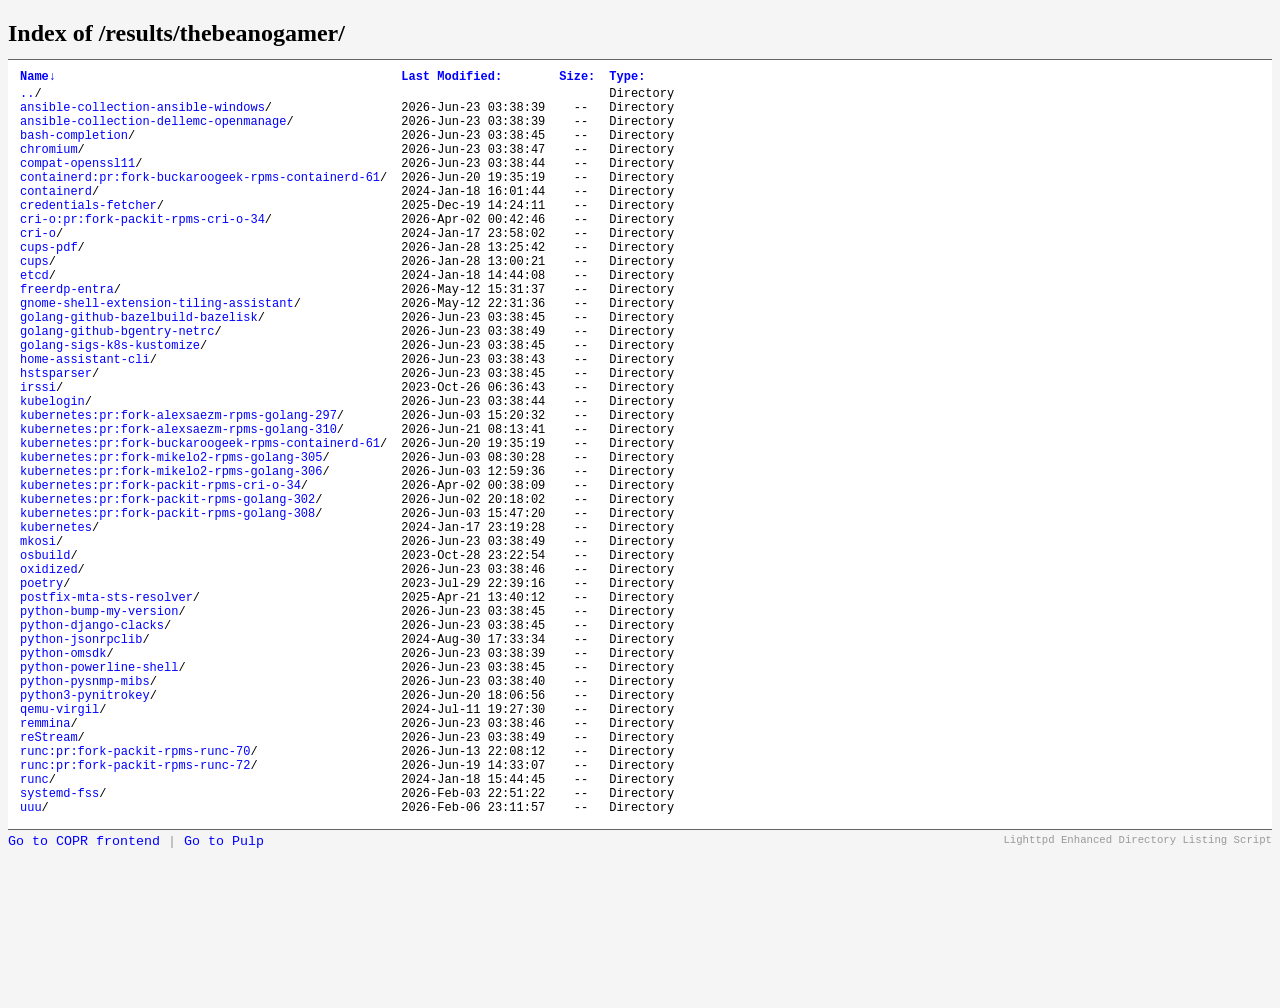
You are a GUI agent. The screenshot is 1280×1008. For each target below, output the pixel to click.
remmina (45, 863)
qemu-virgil (59, 846)
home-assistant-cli (85, 421)
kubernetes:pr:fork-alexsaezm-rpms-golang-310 (178, 506)
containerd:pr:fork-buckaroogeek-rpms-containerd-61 (200, 200)
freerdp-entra (67, 336)
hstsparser (56, 438)
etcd (34, 319)
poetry (41, 693)
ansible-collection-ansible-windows (142, 115)
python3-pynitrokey (85, 829)
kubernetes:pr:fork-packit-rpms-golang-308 (167, 608)
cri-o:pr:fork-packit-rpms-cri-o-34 (142, 251)
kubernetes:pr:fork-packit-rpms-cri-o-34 (160, 574)
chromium (49, 166)
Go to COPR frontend (84, 1000)
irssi (38, 455)
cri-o (38, 268)
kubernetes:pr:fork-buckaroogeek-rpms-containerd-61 (200, 523)
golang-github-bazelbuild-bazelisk (139, 370)
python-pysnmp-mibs (85, 812)
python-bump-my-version (99, 727)
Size (577, 78)
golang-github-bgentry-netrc (117, 387)
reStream (49, 880)
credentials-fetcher (88, 234)
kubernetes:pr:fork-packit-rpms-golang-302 (167, 591)
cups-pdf (49, 285)
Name (38, 78)
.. (27, 98)
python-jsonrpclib (81, 761)
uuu (31, 965)
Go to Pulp (224, 1000)
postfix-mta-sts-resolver (106, 710)
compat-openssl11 (77, 183)
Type (627, 78)
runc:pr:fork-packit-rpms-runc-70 (135, 897)
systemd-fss (59, 948)
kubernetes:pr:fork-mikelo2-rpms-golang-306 (171, 557)
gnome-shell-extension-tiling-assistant (157, 353)
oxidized (49, 676)
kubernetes (56, 625)
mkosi (38, 642)
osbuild (45, 659)
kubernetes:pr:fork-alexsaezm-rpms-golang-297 (178, 489)
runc (34, 931)
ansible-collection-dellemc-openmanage (153, 132)
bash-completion (74, 149)
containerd (56, 217)
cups (34, 302)
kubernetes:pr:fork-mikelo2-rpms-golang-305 (171, 540)
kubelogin (52, 472)
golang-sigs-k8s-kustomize (110, 404)
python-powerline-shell (99, 795)
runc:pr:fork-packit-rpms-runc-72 (135, 914)
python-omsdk (63, 778)
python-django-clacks (92, 744)
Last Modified (451, 78)
